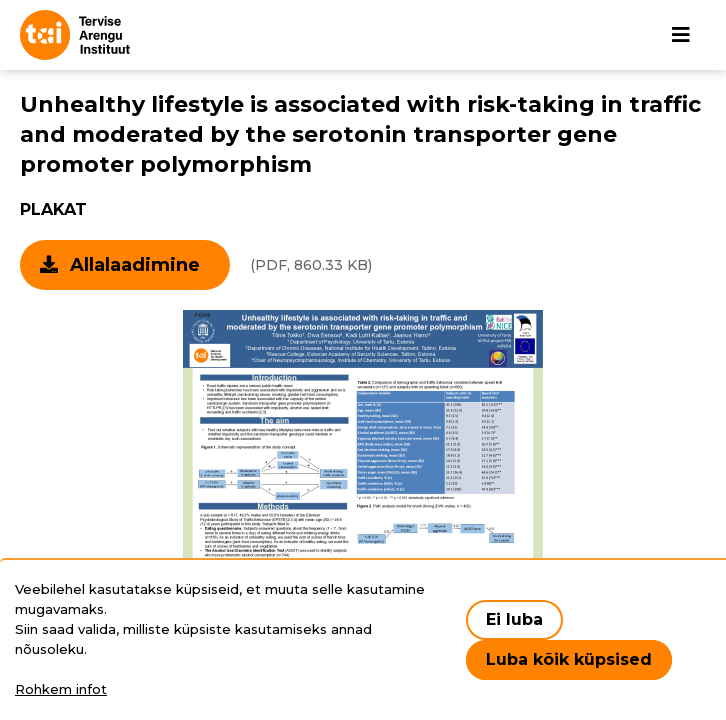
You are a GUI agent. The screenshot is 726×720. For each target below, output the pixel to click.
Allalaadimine (135, 265)
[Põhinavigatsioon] (681, 35)
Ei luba (514, 619)
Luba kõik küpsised (569, 659)
